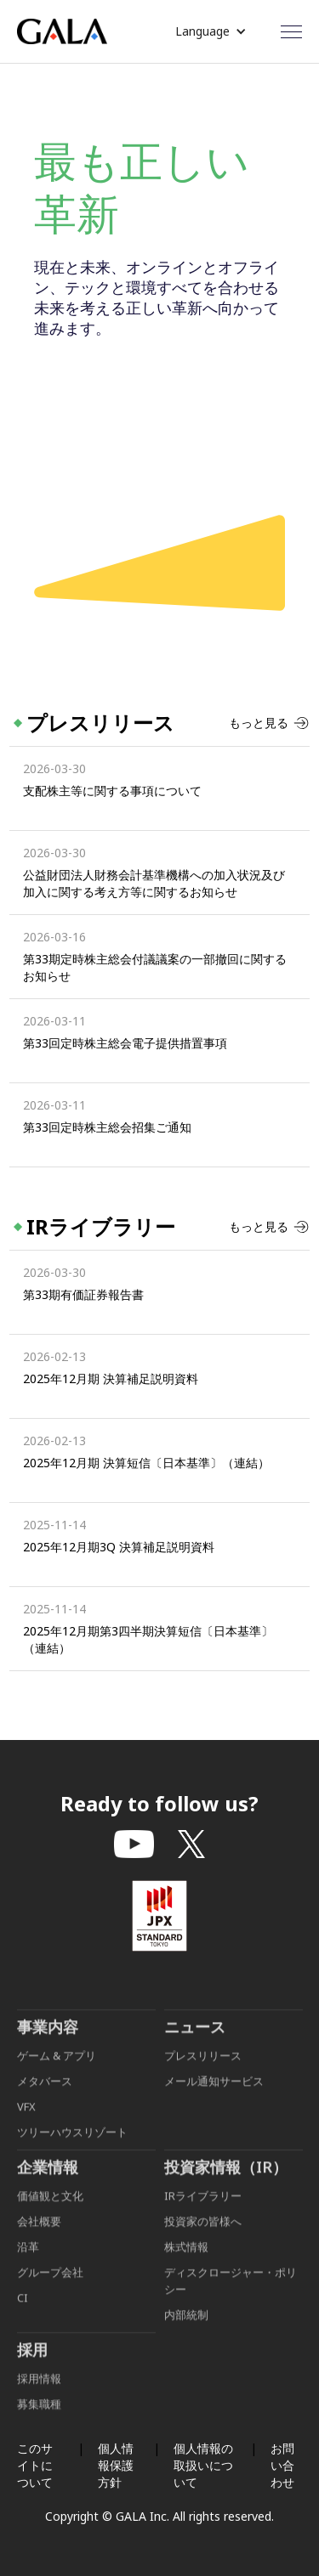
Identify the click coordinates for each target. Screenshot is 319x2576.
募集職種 (39, 2420)
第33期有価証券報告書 (83, 1294)
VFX (26, 2123)
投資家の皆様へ (203, 2238)
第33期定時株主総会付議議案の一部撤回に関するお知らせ (155, 967)
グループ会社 (50, 2288)
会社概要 (39, 2238)
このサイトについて (35, 2465)
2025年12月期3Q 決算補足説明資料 (118, 1547)
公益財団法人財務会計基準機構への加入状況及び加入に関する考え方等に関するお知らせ (154, 883)
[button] (211, 31)
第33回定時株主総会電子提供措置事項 (125, 1043)
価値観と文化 (50, 2212)
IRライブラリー (203, 2212)
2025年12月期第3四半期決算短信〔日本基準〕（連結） (148, 1639)
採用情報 (40, 2395)
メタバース (44, 2097)
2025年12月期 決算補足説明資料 (110, 1378)
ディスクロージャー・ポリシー (230, 2297)
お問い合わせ (282, 2465)
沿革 (28, 2263)
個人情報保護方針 (116, 2465)
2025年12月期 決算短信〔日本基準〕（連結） (146, 1463)
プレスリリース (203, 2072)
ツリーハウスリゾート (72, 2148)
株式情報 (186, 2263)
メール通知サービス (214, 2097)
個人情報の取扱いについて (203, 2465)
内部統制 (186, 2331)
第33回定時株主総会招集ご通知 (107, 1127)
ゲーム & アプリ (56, 2072)
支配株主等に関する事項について (112, 790)
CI (22, 2314)
